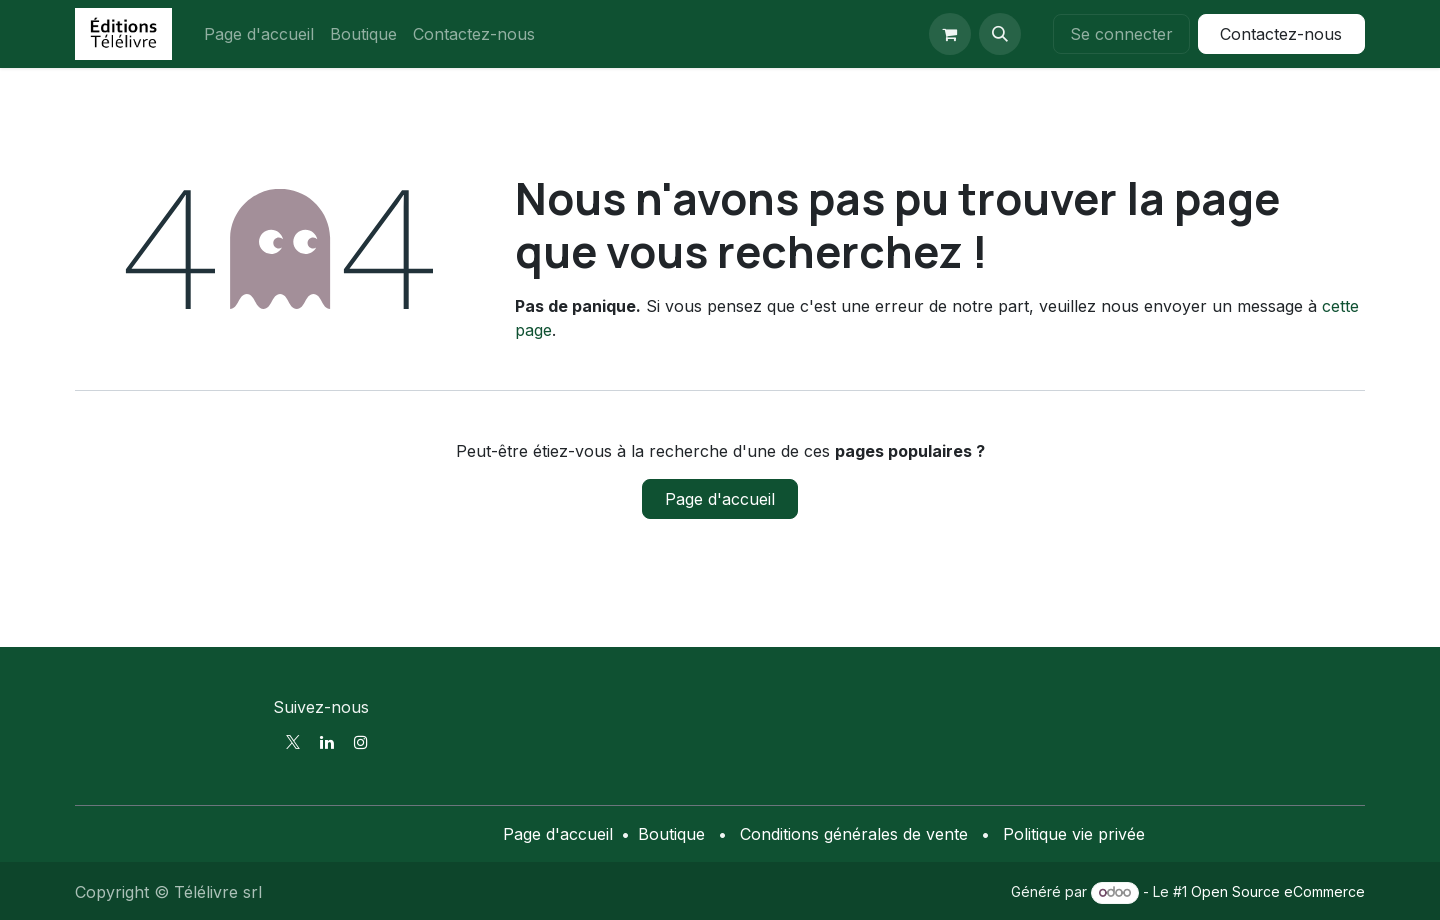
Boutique (671, 834)
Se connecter (1121, 34)
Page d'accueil (720, 499)
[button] (1000, 34)
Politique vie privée (1074, 834)
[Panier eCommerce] (950, 34)
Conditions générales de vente (854, 834)
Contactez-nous (1281, 34)
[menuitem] (259, 34)
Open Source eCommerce (1278, 891)
